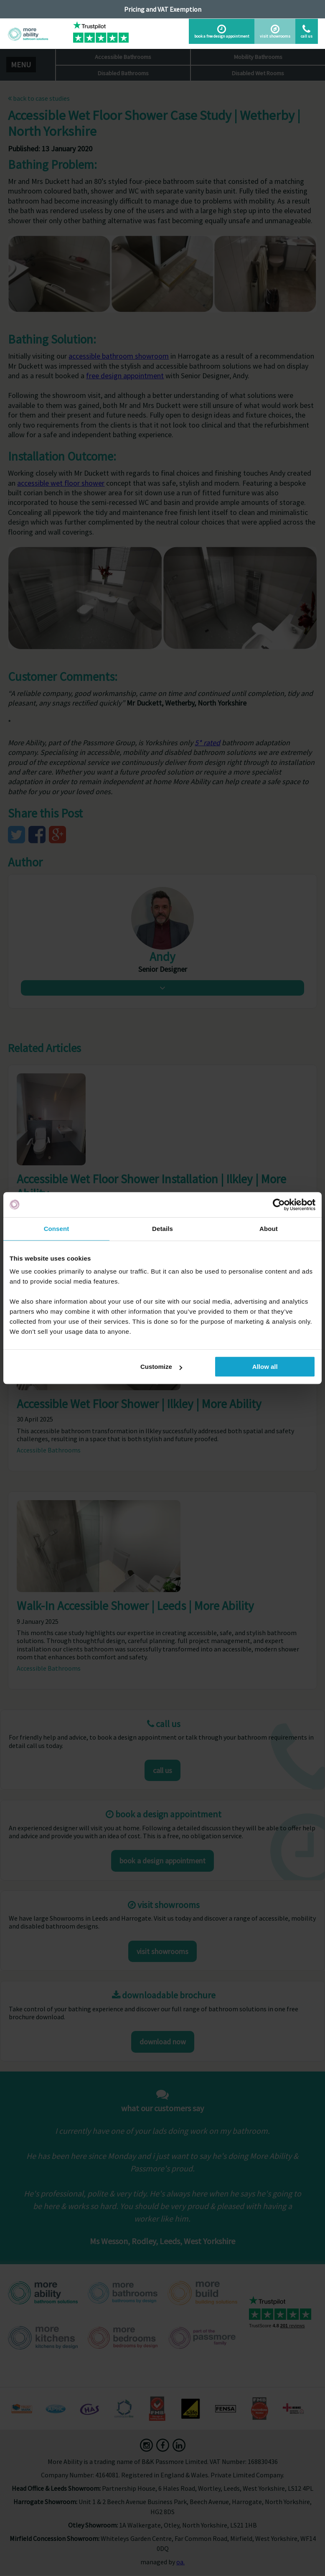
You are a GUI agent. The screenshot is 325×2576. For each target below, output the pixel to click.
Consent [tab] (56, 1228)
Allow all (265, 1366)
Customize (161, 1366)
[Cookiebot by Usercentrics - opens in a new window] (278, 1204)
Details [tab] (162, 1228)
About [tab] (268, 1228)
